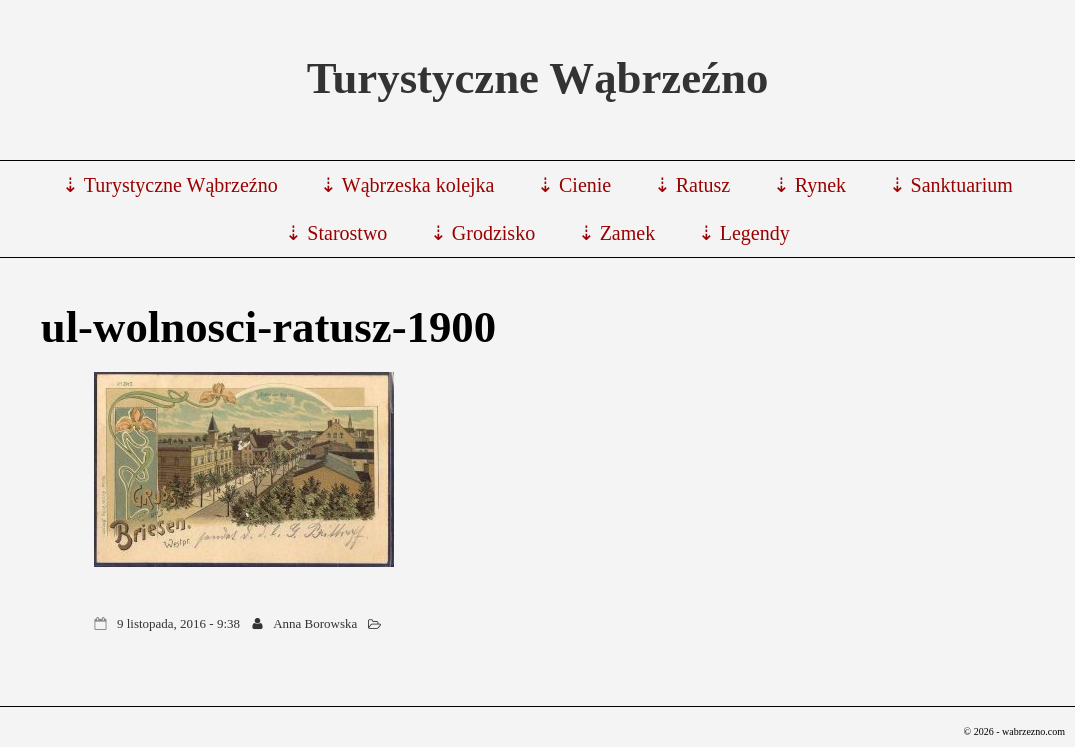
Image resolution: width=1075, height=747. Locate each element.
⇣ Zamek (617, 233)
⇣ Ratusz (692, 185)
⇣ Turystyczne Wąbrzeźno (169, 185)
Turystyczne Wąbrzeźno (538, 78)
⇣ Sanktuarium (951, 185)
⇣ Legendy (744, 233)
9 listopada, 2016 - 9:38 (178, 623)
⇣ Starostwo (336, 233)
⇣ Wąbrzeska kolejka (407, 185)
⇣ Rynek (809, 185)
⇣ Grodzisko (482, 233)
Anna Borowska (315, 623)
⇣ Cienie (574, 185)
